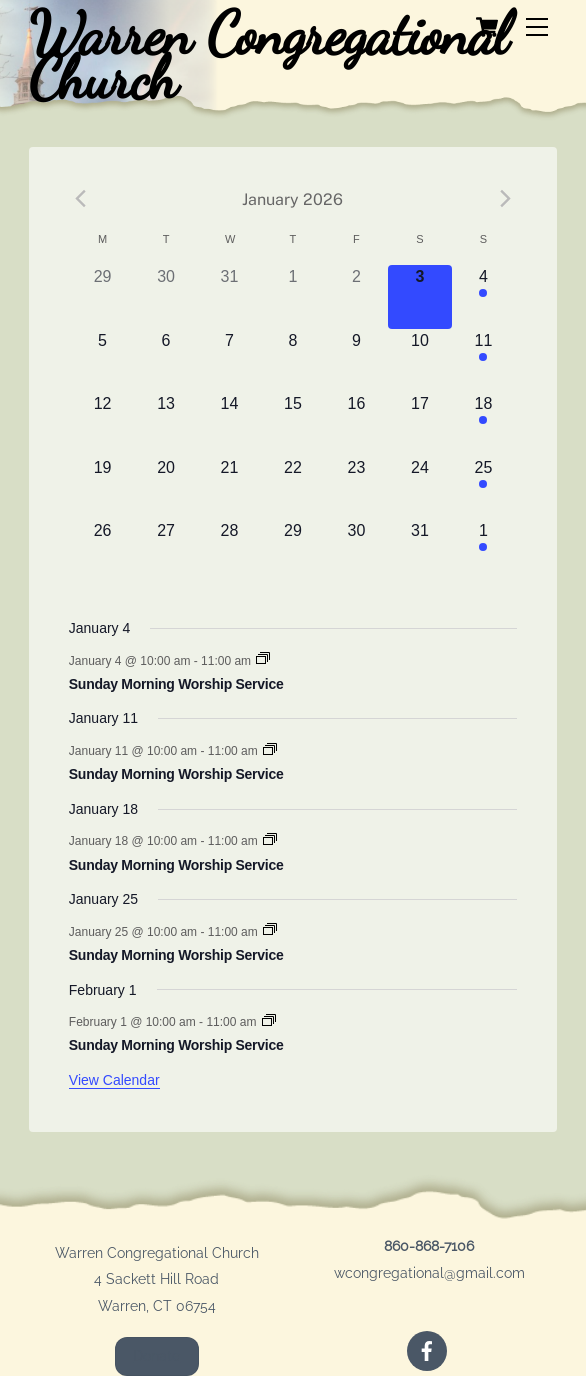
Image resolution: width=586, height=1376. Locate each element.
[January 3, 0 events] (419, 296)
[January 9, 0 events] (356, 360)
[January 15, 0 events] (292, 423)
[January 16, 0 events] (356, 423)
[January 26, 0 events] (102, 550)
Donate (156, 1356)
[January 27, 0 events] (165, 550)
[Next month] (505, 199)
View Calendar (114, 1080)
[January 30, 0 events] (356, 550)
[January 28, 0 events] (229, 550)
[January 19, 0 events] (102, 487)
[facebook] (427, 1349)
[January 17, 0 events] (419, 423)
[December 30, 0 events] (165, 296)
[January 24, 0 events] (419, 487)
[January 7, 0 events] (229, 360)
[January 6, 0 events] (165, 360)
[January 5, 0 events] (102, 360)
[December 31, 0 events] (229, 296)
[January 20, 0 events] (165, 487)
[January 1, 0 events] (292, 296)
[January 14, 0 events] (229, 423)
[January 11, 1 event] (483, 360)
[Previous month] (81, 199)
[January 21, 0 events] (229, 487)
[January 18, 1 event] (483, 423)
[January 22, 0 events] (292, 487)
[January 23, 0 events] (356, 487)
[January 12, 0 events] (102, 423)
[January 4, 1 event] (483, 296)
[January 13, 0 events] (165, 423)
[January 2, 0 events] (356, 296)
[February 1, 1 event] (483, 550)
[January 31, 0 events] (419, 550)
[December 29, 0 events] (102, 296)
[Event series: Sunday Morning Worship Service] (263, 660)
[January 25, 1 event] (483, 487)
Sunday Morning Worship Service (176, 684)
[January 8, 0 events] (292, 360)
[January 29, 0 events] (292, 550)
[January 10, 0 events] (419, 360)
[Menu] (537, 27)
